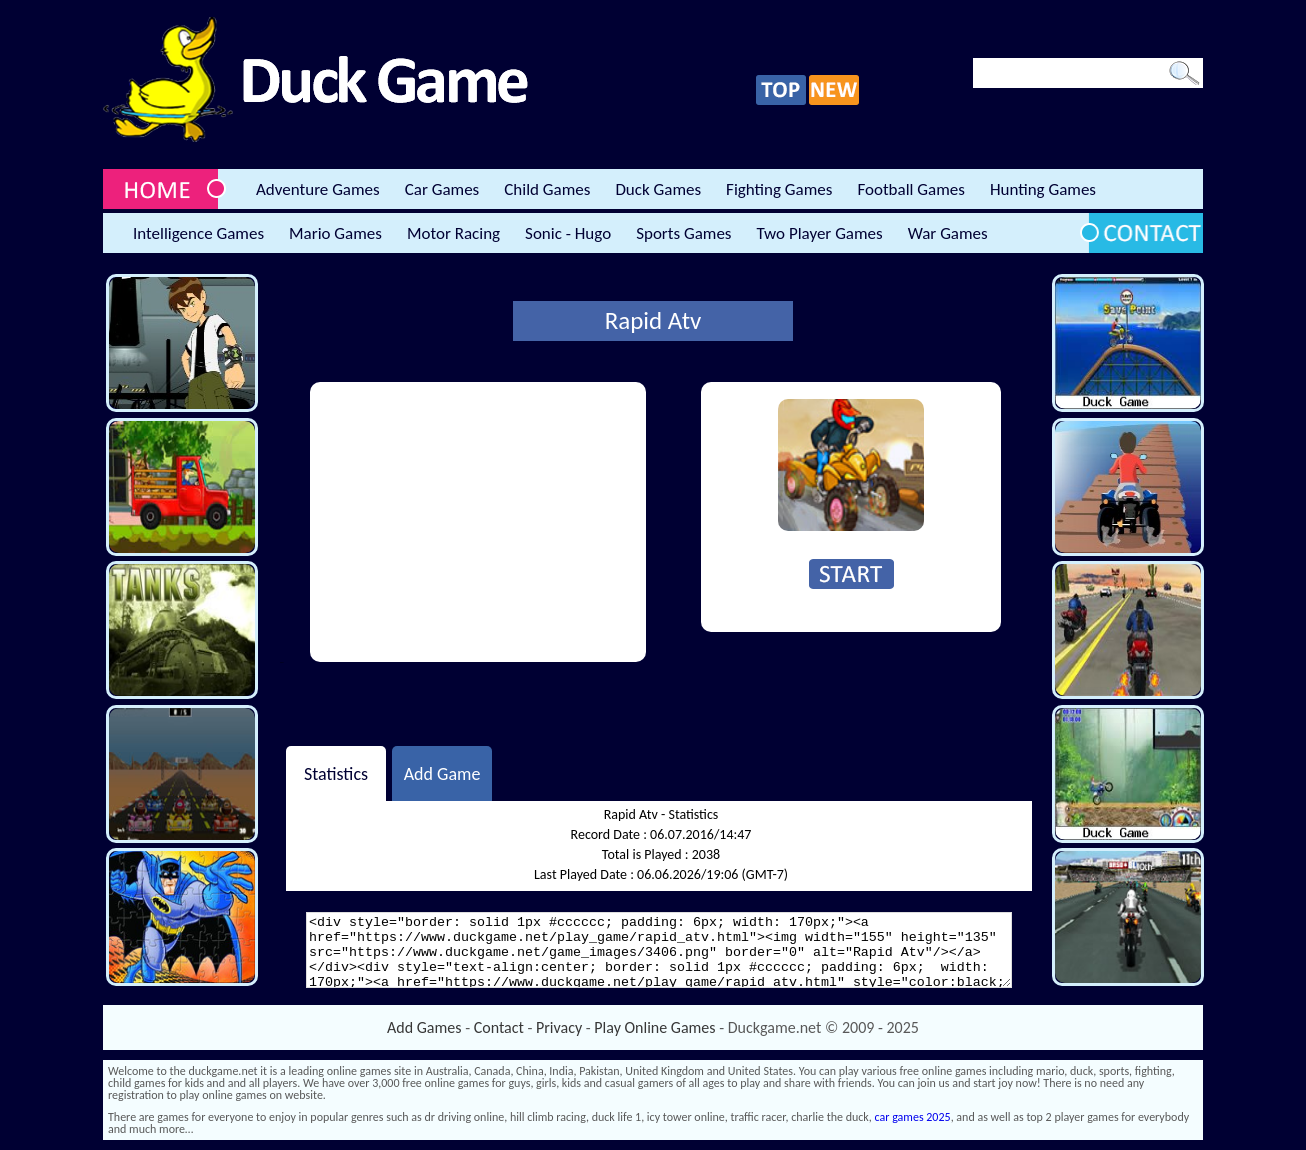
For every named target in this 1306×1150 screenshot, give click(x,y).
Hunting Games (1043, 189)
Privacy (559, 1027)
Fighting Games (779, 189)
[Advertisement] (478, 522)
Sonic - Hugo (568, 233)
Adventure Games (318, 189)
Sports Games (683, 233)
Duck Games (658, 189)
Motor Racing (453, 233)
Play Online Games (654, 1027)
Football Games (910, 189)
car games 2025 (913, 1117)
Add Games (424, 1027)
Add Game (442, 773)
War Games (948, 233)
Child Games (547, 189)
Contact (499, 1027)
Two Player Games (820, 233)
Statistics (336, 773)
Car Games (442, 189)
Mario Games (335, 233)
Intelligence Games (198, 233)
